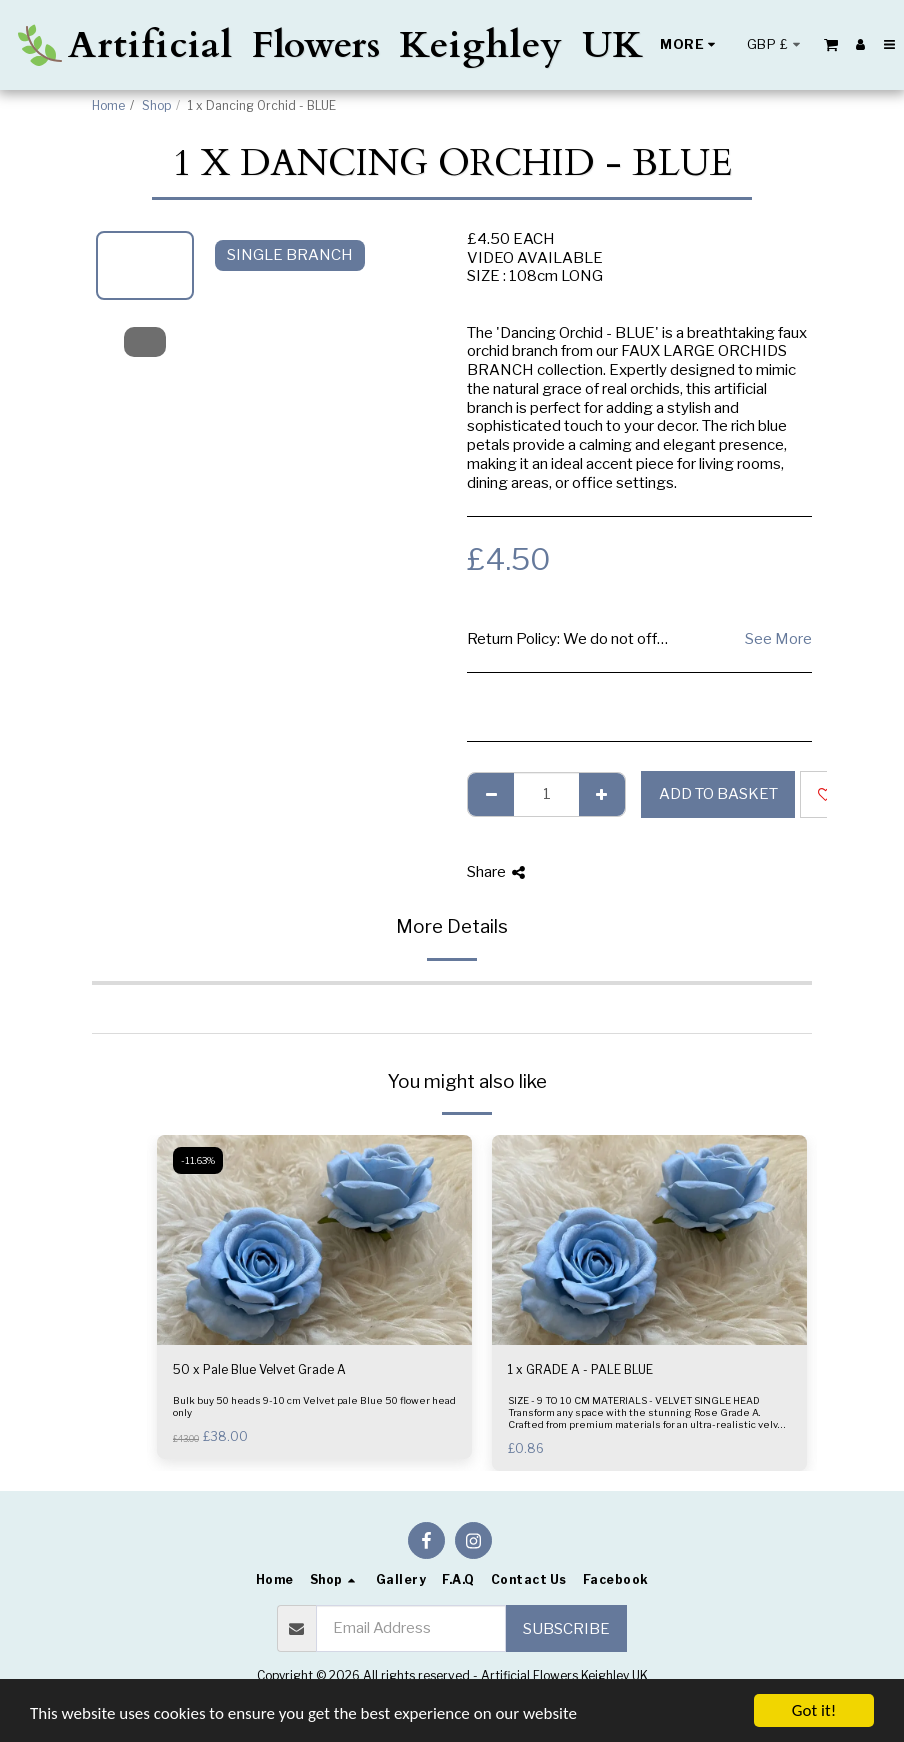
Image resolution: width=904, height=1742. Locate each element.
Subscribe (566, 1629)
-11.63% (198, 1160)
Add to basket (718, 794)
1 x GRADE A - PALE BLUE (580, 1369)
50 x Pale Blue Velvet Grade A (259, 1369)
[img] (314, 1240)
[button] (831, 44)
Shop (156, 105)
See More (778, 639)
